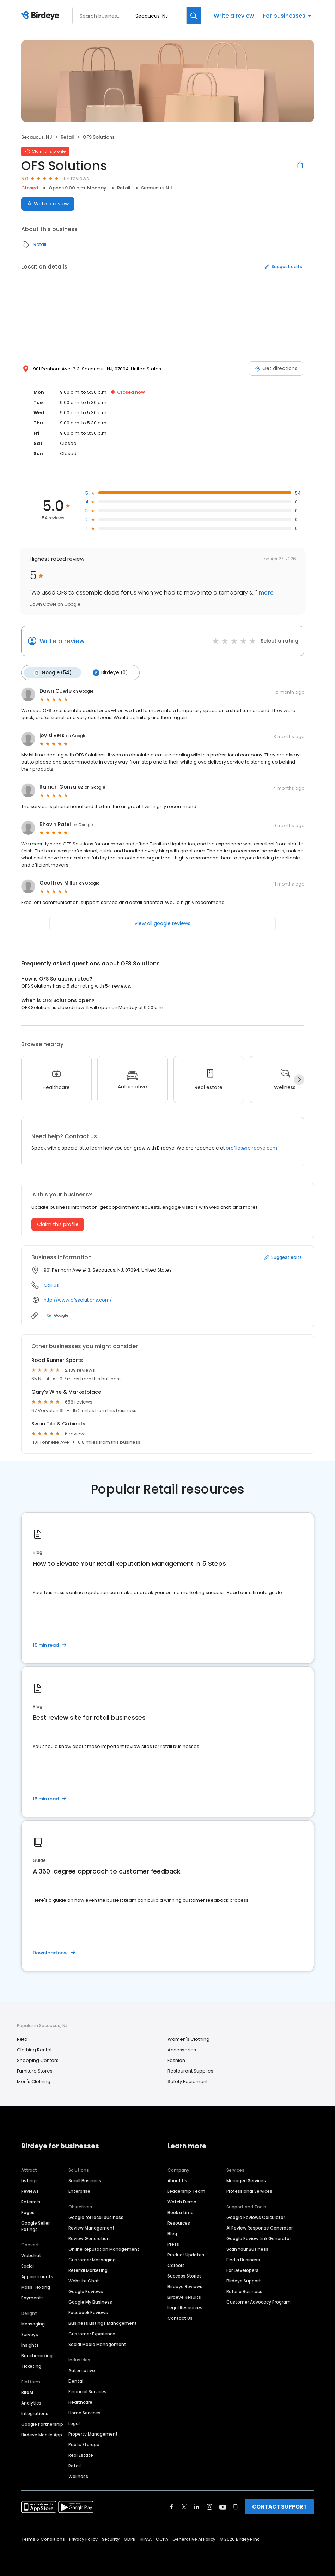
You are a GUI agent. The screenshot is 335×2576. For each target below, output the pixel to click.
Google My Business (90, 2302)
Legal (74, 2423)
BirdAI (27, 2392)
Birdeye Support (243, 2281)
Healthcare (80, 2402)
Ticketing (31, 2366)
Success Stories (185, 2276)
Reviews (30, 2191)
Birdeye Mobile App (41, 2434)
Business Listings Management (102, 2323)
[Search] (194, 15)
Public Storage (83, 2444)
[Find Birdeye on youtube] (222, 2506)
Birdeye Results (184, 2297)
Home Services (84, 2412)
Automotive (81, 2370)
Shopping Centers (38, 2060)
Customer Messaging (92, 2259)
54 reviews (76, 178)
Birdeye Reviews (185, 2286)
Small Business (84, 2180)
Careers (176, 2265)
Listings (29, 2180)
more (265, 593)
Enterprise (79, 2191)
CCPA (162, 2539)
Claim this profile (58, 1224)
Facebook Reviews (88, 2312)
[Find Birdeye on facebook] (172, 2506)
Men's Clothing (33, 2081)
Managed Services (246, 2180)
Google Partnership (42, 2424)
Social (27, 2266)
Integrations (34, 2413)
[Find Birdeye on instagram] (209, 2506)
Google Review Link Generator (258, 2238)
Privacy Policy (83, 2539)
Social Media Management (97, 2344)
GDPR (129, 2539)
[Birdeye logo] (41, 16)
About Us (177, 2180)
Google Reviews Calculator (255, 2217)
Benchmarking (37, 2355)
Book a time (181, 2212)
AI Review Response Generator (259, 2228)
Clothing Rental (34, 2049)
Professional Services (249, 2191)
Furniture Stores (35, 2070)
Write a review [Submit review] (48, 203)
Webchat (31, 2255)
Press (173, 2244)
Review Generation (89, 2238)
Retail (67, 137)
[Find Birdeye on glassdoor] (235, 2506)
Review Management (91, 2228)
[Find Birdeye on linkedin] (197, 2506)
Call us (51, 1285)
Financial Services (87, 2391)
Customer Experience (91, 2333)
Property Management (93, 2434)
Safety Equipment (188, 2081)
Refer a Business (244, 2291)
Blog (172, 2233)
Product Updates (186, 2254)
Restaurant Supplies (190, 2070)
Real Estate (80, 2455)
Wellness (78, 2476)
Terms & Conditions (43, 2539)
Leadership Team (186, 2191)
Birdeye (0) (109, 672)
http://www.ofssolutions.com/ (78, 1299)
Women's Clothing (188, 2038)
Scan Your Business (247, 2249)
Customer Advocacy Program (258, 2302)
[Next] (299, 1079)
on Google (83, 691)
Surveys (29, 2334)
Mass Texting (35, 2287)
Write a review (234, 16)
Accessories (182, 2049)
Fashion (176, 2060)
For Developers (242, 2270)
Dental (75, 2381)
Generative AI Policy (193, 2539)
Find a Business (243, 2259)
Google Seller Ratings (35, 2226)
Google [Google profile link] (57, 1315)
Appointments (37, 2276)
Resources (179, 2223)
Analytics (31, 2403)
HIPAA (146, 2539)
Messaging (33, 2324)
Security (111, 2539)
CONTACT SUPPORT (279, 2506)
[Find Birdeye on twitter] (184, 2506)
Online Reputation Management (103, 2249)
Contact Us (180, 2318)
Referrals (30, 2201)
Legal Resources (185, 2307)
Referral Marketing (88, 2270)
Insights (30, 2345)
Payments (32, 2297)
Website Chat (83, 2281)
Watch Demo (182, 2201)
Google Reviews (85, 2291)
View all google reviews (162, 923)
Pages (28, 2212)
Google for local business (95, 2217)
